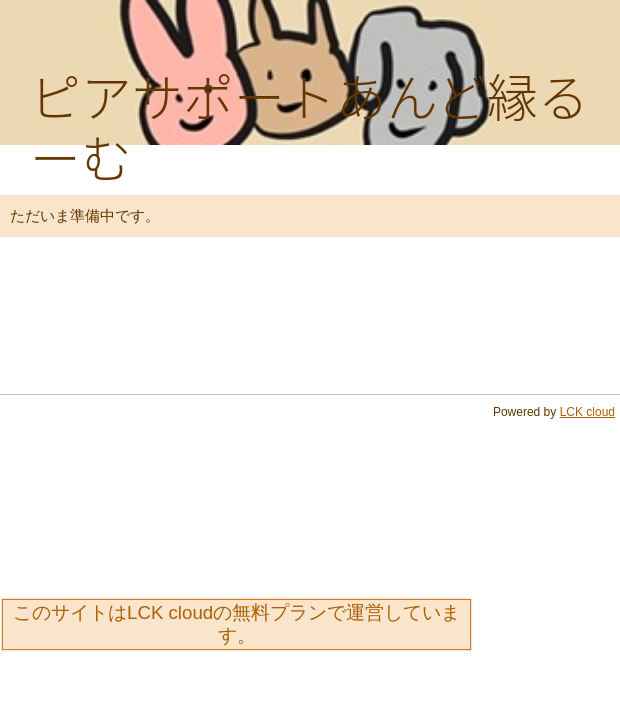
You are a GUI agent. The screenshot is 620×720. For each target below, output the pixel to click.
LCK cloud (587, 412)
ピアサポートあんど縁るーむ (309, 125)
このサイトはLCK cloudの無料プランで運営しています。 (236, 623)
